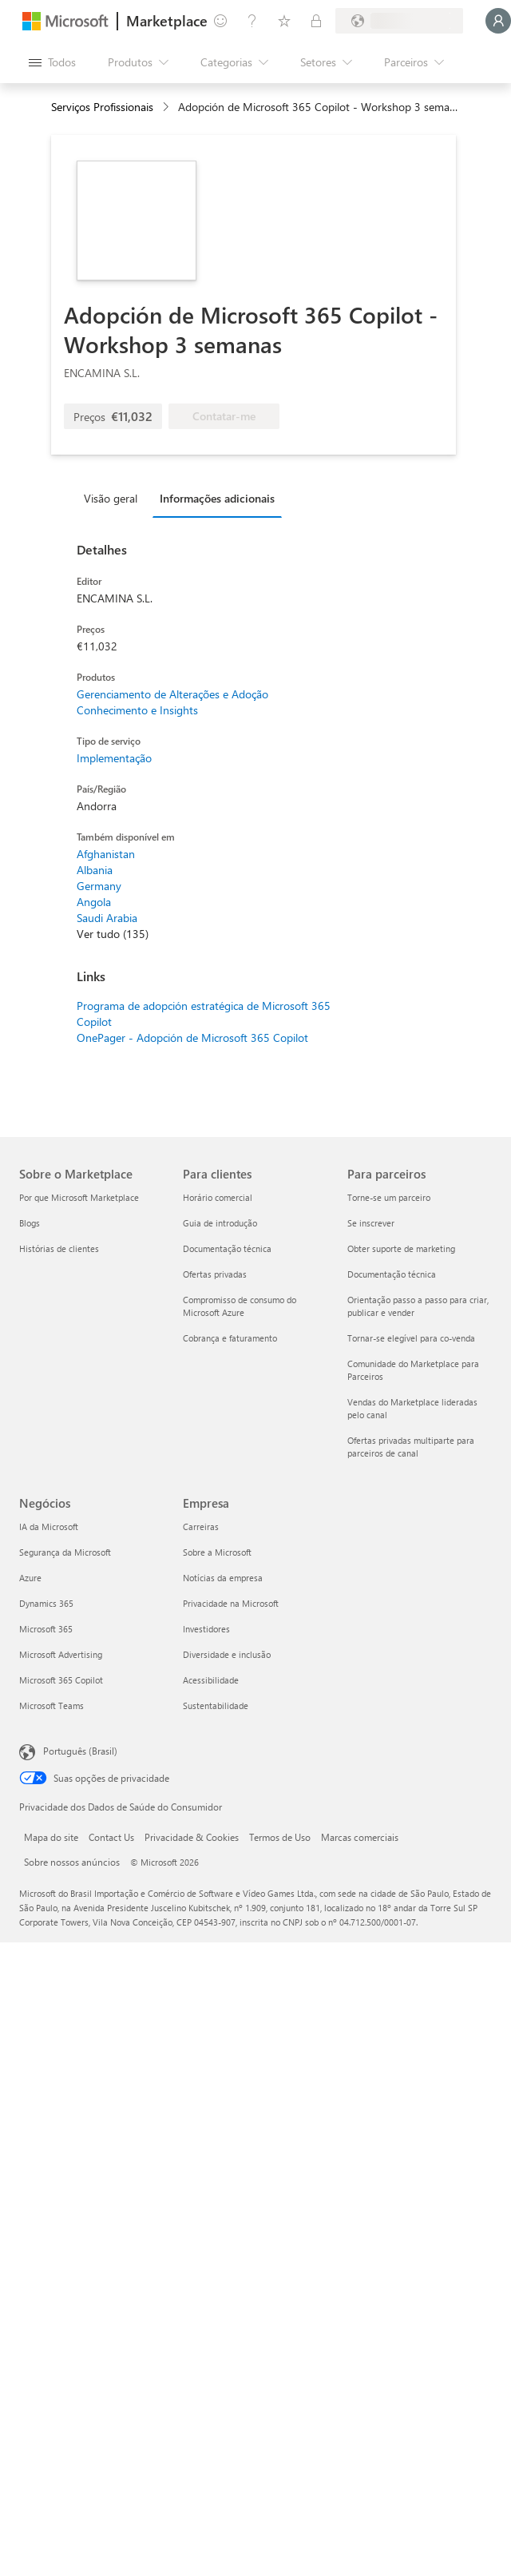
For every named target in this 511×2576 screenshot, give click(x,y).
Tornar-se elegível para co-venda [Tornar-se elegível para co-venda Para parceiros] (411, 1338)
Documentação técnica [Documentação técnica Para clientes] (227, 1248)
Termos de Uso (280, 1837)
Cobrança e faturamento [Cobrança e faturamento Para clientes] (230, 1338)
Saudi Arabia (107, 917)
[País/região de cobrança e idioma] (399, 21)
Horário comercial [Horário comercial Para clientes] (217, 1197)
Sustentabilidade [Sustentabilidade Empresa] (215, 1705)
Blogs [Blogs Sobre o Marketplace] (29, 1223)
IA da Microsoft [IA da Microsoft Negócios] (48, 1526)
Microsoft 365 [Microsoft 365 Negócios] (46, 1629)
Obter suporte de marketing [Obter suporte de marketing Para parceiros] (401, 1248)
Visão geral (110, 498)
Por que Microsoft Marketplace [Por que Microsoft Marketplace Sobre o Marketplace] (79, 1197)
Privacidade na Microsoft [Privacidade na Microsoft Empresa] (231, 1603)
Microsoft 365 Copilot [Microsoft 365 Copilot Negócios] (61, 1680)
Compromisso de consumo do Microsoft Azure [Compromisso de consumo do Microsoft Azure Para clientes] (239, 1306)
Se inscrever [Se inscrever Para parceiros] (370, 1223)
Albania (95, 869)
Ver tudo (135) (113, 933)
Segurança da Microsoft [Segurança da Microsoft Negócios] (65, 1552)
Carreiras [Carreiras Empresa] (201, 1526)
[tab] (115, 497)
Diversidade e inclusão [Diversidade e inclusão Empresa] (227, 1654)
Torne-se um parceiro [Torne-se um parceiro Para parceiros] (388, 1197)
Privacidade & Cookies (192, 1837)
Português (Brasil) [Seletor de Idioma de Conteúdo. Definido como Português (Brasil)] (80, 1750)
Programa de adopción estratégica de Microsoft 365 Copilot (204, 1013)
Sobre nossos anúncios (72, 1861)
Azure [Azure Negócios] (30, 1578)
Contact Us (111, 1837)
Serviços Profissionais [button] (102, 106)
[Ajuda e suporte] (252, 21)
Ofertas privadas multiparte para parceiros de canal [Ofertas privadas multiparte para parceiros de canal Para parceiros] (410, 1446)
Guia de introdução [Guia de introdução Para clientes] (220, 1223)
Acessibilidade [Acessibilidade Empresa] (211, 1680)
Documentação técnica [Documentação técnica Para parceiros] (391, 1274)
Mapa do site (51, 1837)
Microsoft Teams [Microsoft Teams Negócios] (51, 1705)
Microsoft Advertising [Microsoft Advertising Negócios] (60, 1654)
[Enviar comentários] (220, 21)
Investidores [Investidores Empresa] (206, 1629)
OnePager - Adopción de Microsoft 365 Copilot (192, 1037)
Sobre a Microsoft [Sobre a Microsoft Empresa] (217, 1552)
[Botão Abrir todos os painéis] (52, 62)
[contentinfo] (167, 107)
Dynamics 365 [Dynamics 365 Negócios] (46, 1603)
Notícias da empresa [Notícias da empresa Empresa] (223, 1578)
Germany (99, 885)
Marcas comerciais (359, 1837)
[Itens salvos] (284, 21)
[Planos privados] (316, 21)
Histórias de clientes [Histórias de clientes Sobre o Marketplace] (59, 1248)
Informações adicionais (217, 498)
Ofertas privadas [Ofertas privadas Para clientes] (215, 1274)
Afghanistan (106, 853)
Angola (94, 901)
